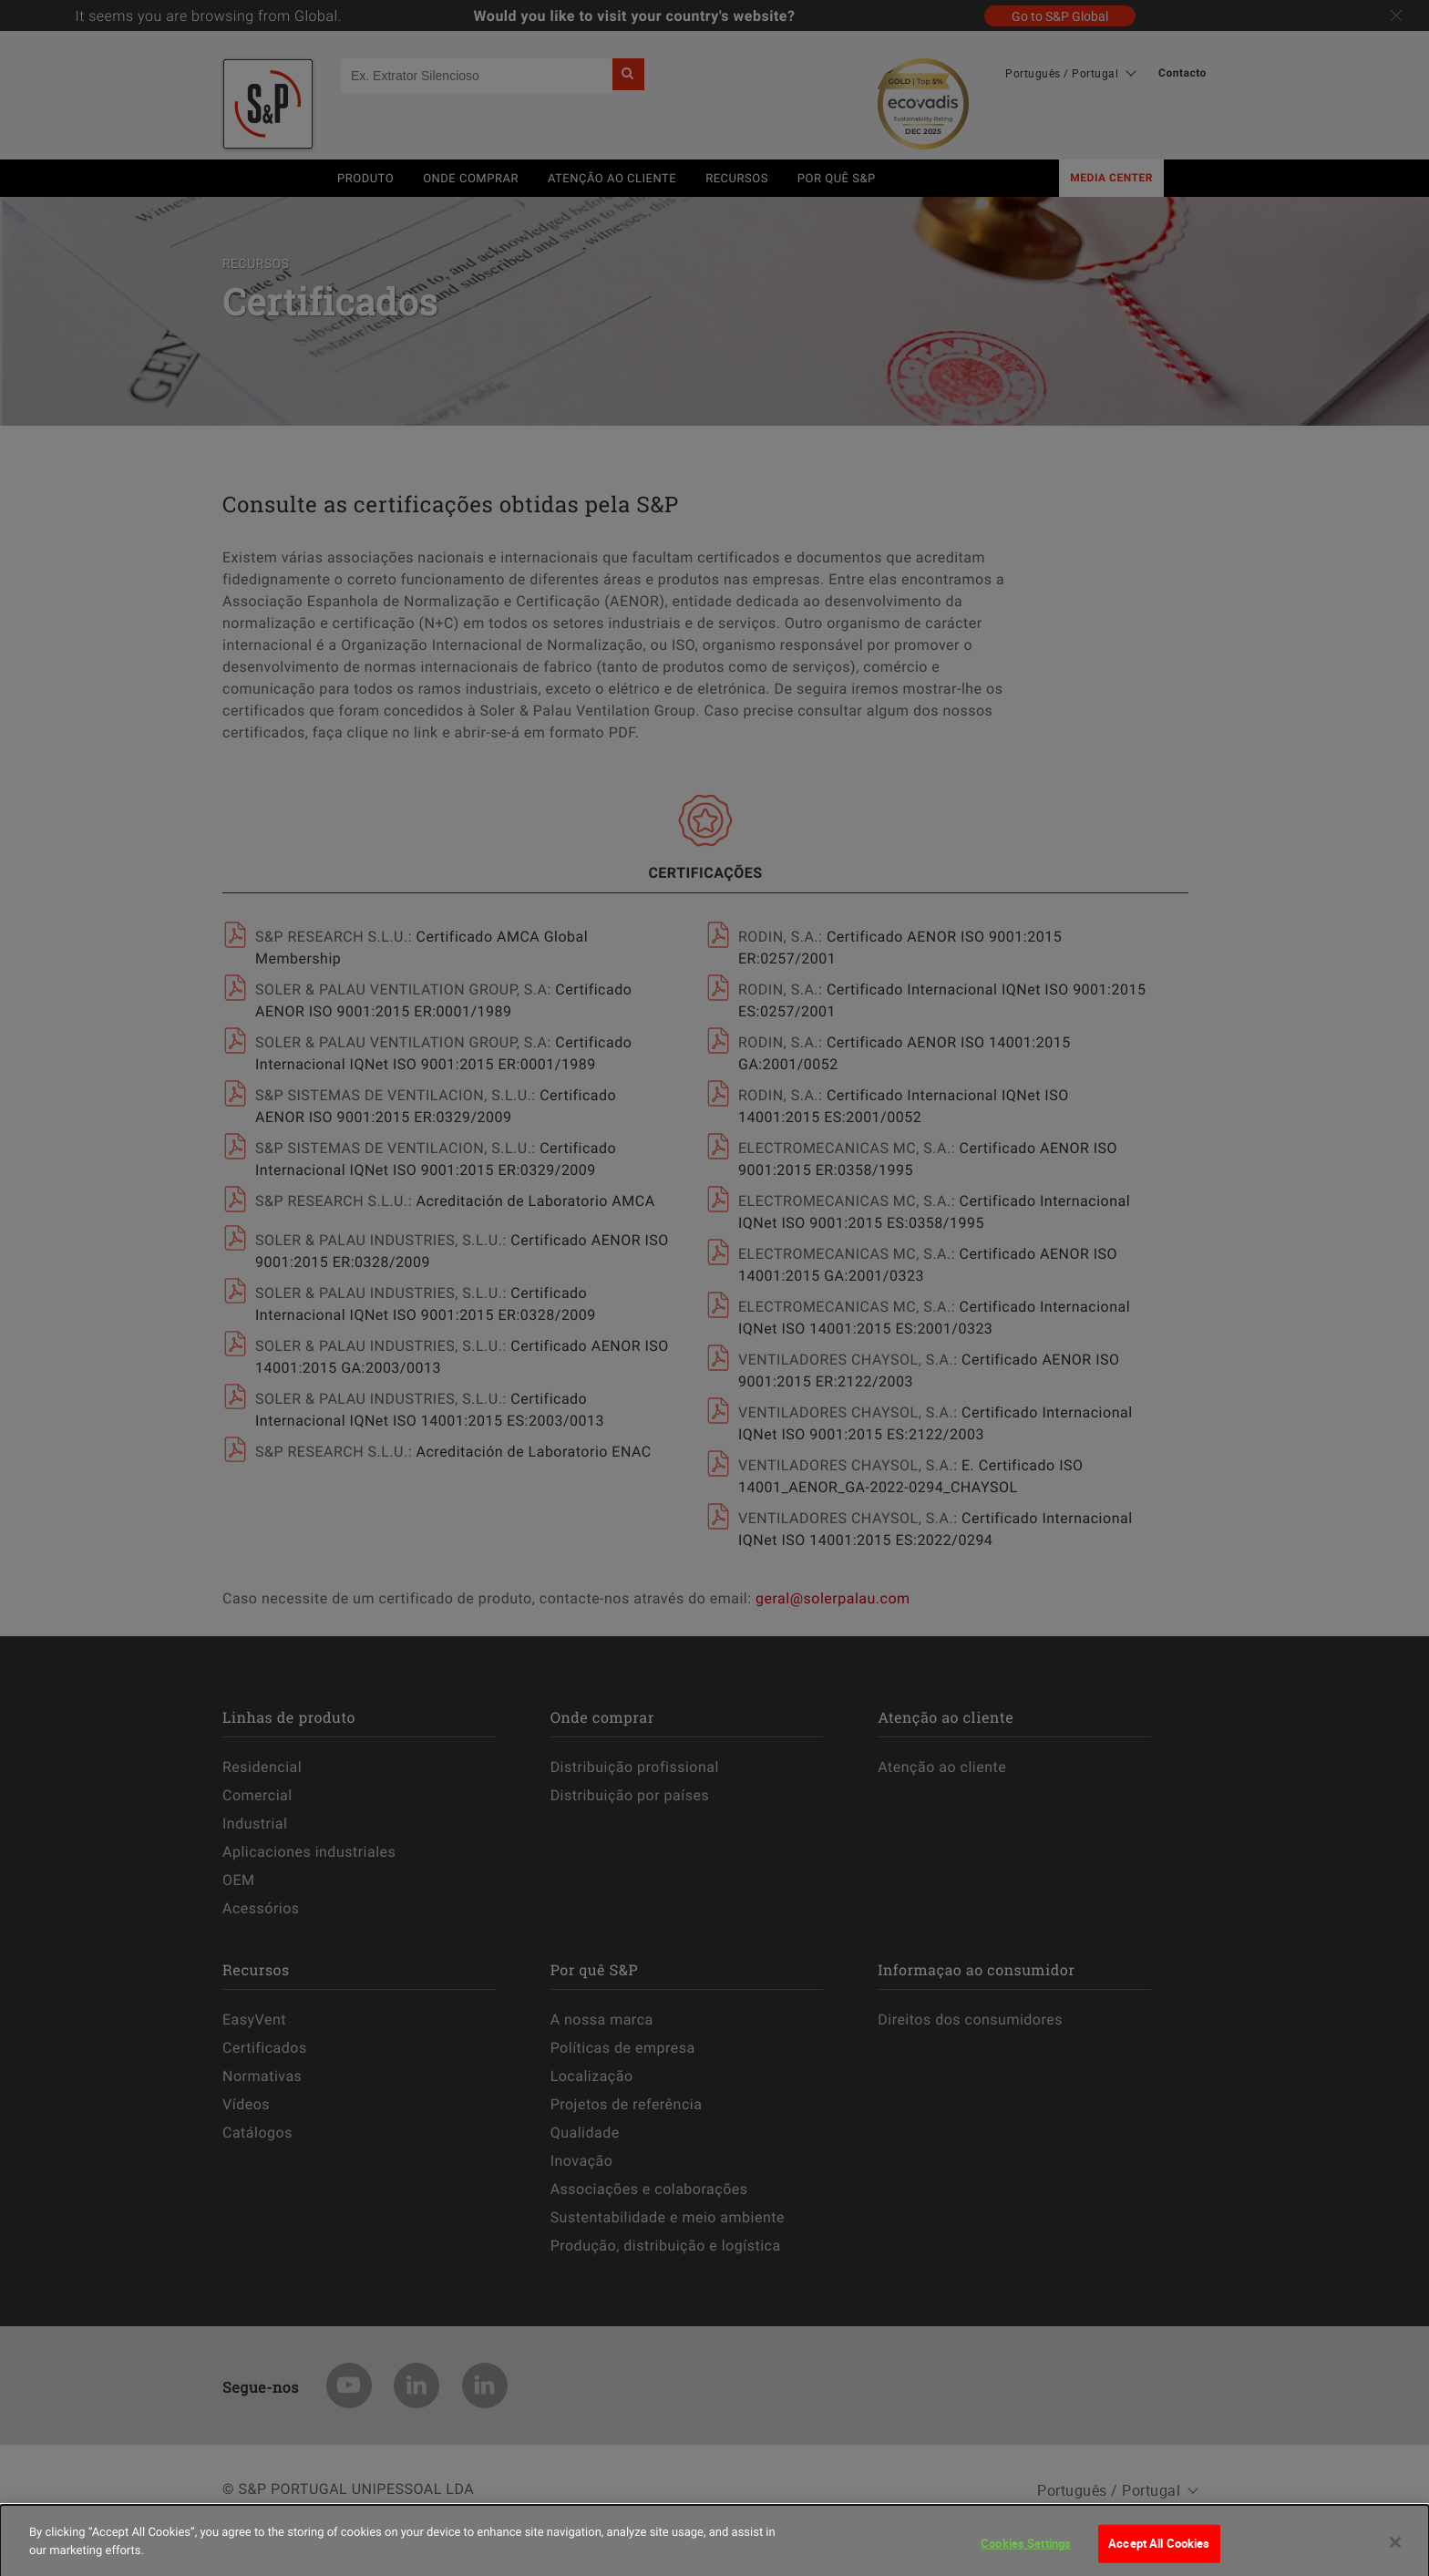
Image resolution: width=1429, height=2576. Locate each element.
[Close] (1395, 2555)
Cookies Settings (1026, 2556)
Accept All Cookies (1158, 2556)
